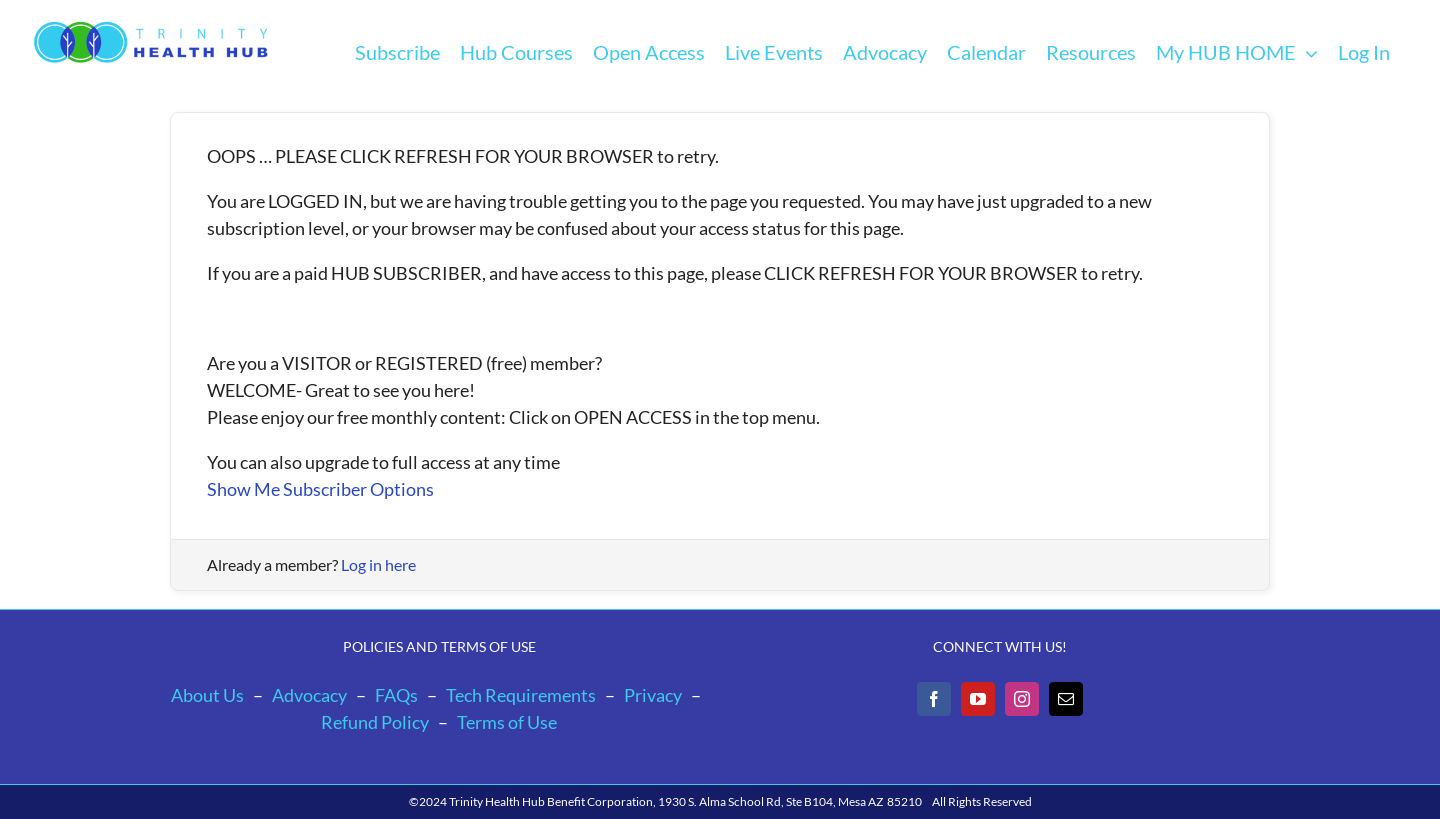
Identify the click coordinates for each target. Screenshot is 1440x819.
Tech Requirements (521, 695)
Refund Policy (375, 722)
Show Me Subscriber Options (320, 489)
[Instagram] (1022, 699)
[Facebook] (934, 699)
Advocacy (309, 695)
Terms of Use (507, 722)
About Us (207, 695)
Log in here (378, 564)
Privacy (653, 695)
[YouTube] (978, 699)
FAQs (396, 695)
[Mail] (1066, 699)
